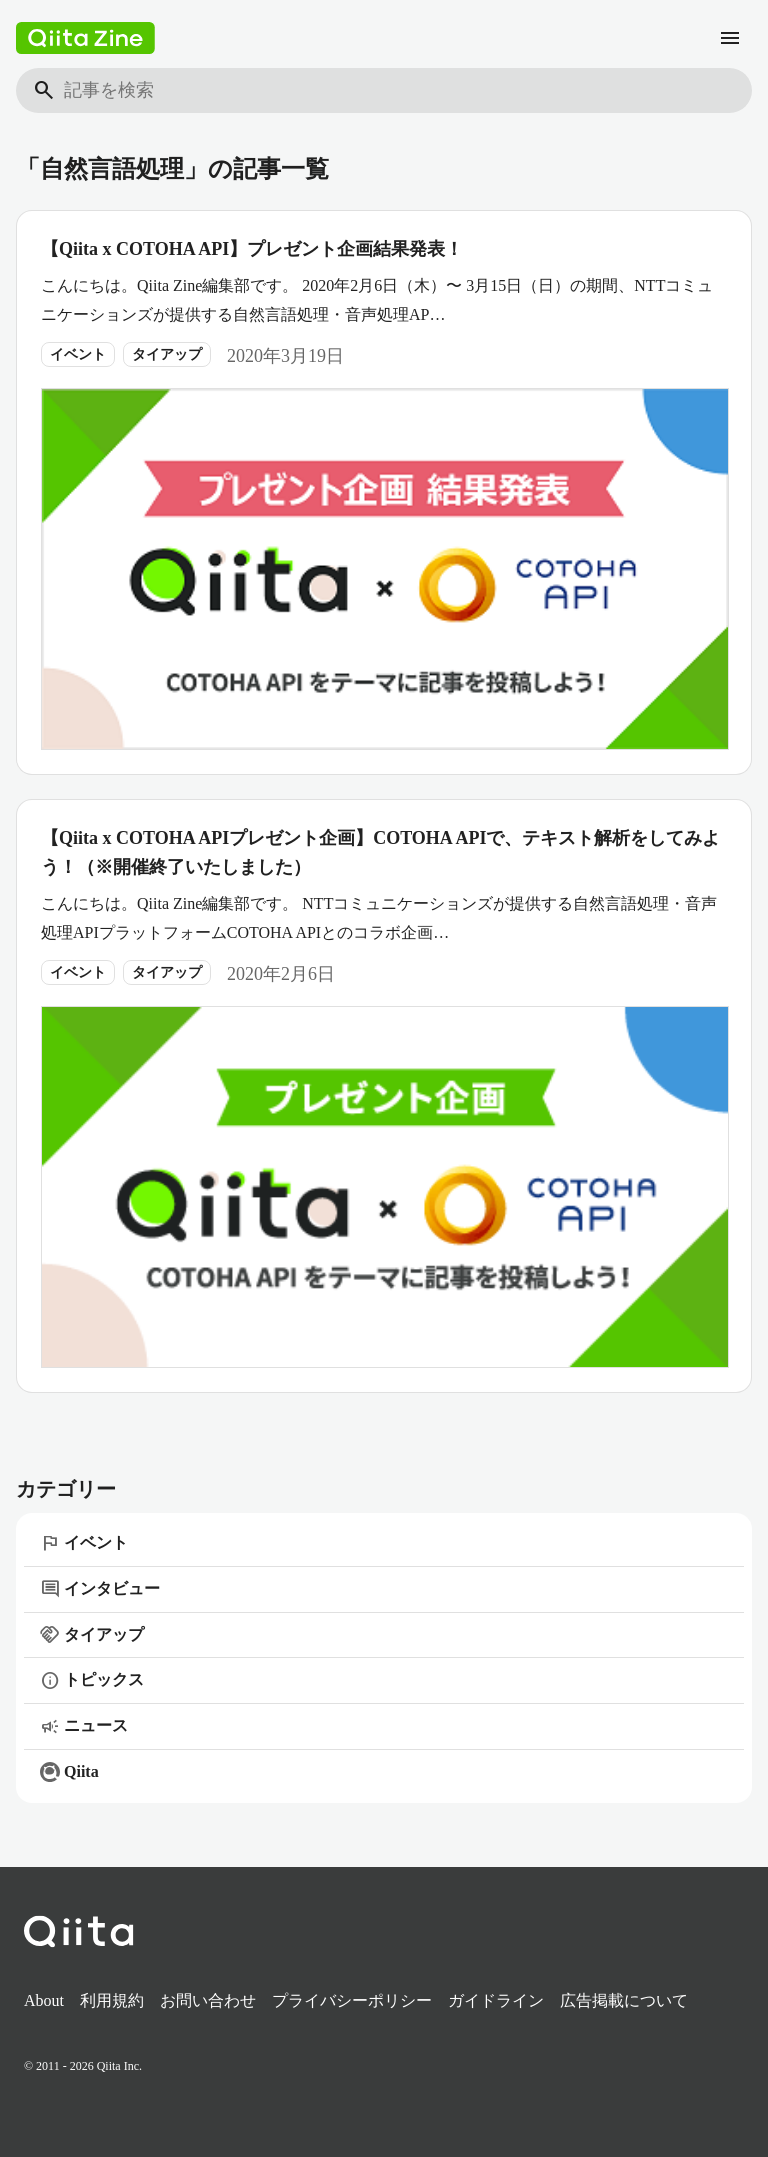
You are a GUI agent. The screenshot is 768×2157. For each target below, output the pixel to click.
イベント (78, 354)
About (44, 2000)
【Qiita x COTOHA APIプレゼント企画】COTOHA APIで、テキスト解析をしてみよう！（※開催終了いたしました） (380, 852)
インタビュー (100, 1589)
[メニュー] (730, 38)
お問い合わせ (208, 2000)
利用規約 (112, 2000)
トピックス (92, 1681)
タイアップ (167, 354)
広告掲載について (624, 2000)
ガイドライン (496, 2000)
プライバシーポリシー (352, 2000)
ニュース (84, 1727)
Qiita (69, 1772)
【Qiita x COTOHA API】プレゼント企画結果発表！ (252, 249)
